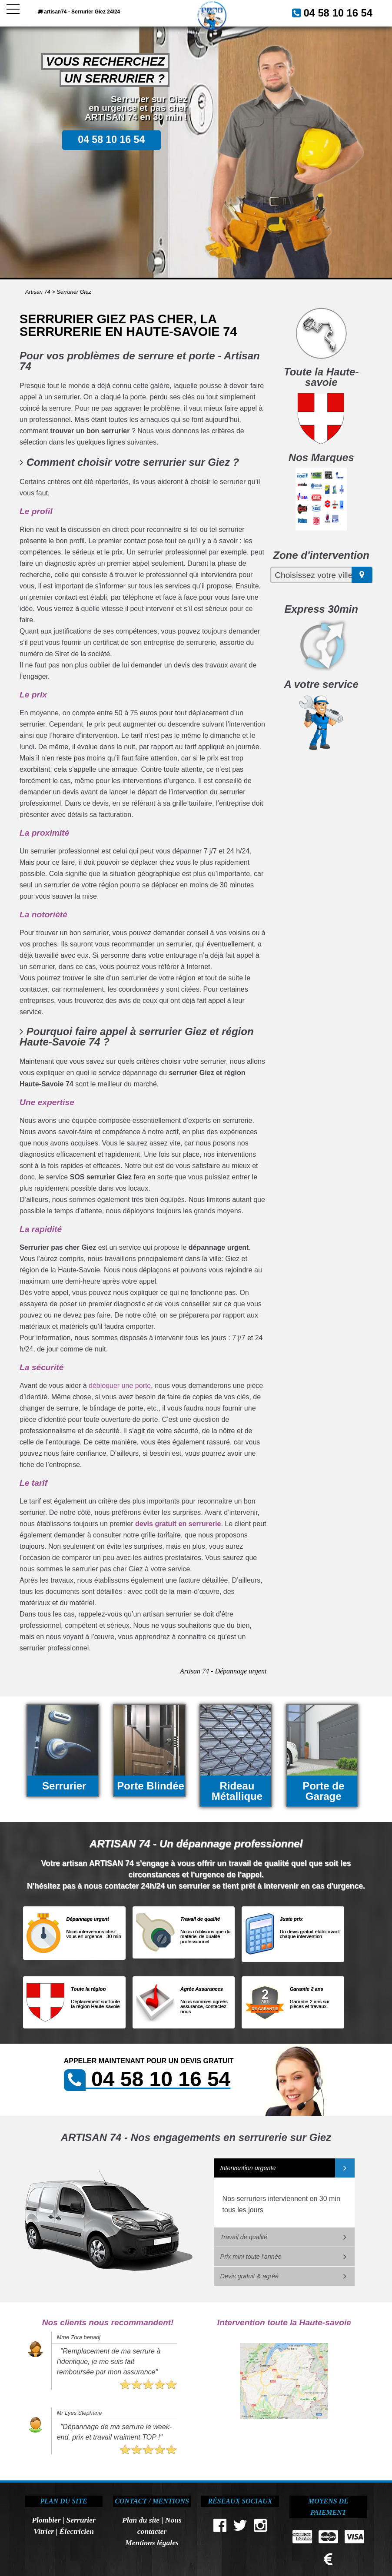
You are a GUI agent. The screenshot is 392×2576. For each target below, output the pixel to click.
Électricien (77, 2531)
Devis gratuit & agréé (249, 2276)
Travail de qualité (244, 2237)
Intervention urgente (248, 2167)
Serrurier (80, 2520)
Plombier (46, 2520)
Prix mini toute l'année (251, 2256)
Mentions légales (152, 2542)
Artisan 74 (37, 292)
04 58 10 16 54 (346, 11)
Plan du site (140, 2520)
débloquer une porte (120, 1385)
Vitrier (43, 2531)
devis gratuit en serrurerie (178, 1523)
